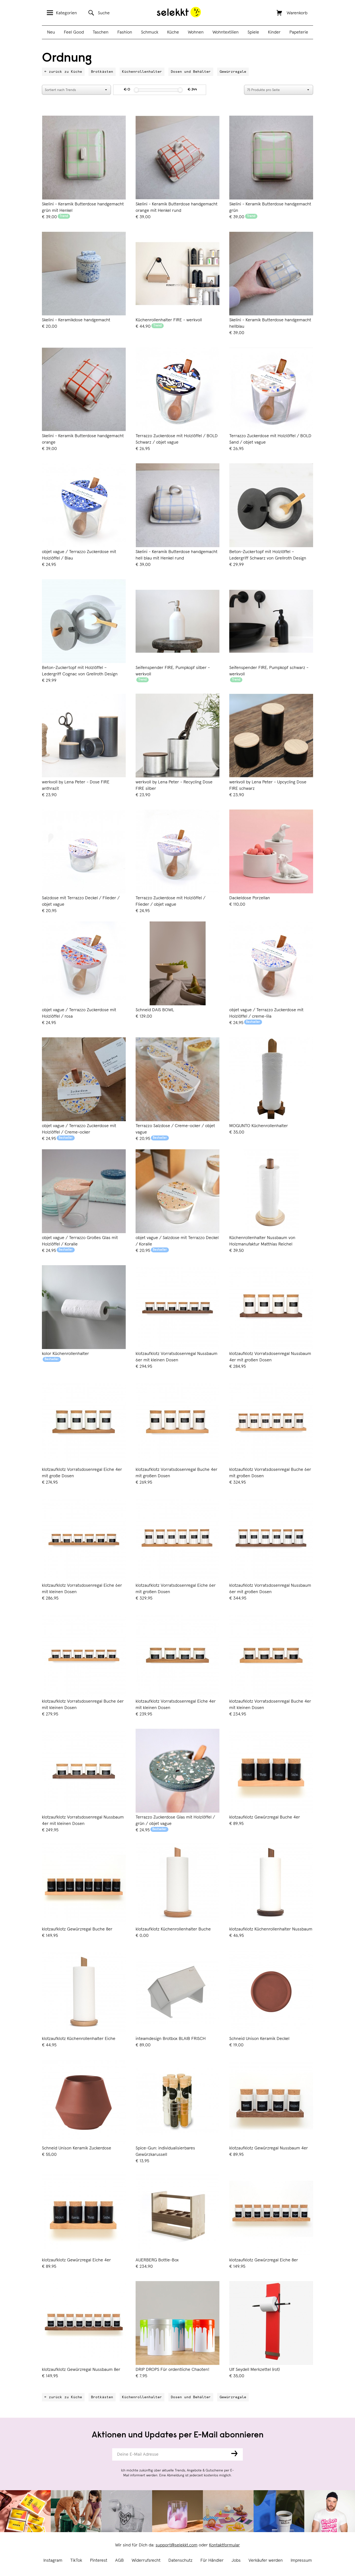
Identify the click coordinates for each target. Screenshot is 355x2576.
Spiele (253, 32)
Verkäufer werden (265, 2560)
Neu (51, 32)
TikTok (76, 2560)
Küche (173, 32)
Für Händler (212, 2560)
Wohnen (196, 32)
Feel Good (74, 32)
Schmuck (149, 32)
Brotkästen (102, 71)
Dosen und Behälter (191, 71)
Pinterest (98, 2560)
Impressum (301, 2560)
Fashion (124, 32)
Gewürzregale (233, 71)
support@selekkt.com (176, 2545)
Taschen (100, 32)
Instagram (52, 2560)
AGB (119, 2560)
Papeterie (298, 32)
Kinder (274, 32)
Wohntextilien (226, 32)
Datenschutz (180, 2560)
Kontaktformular (224, 2545)
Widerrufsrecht (146, 2560)
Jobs (236, 2560)
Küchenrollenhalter (142, 71)
